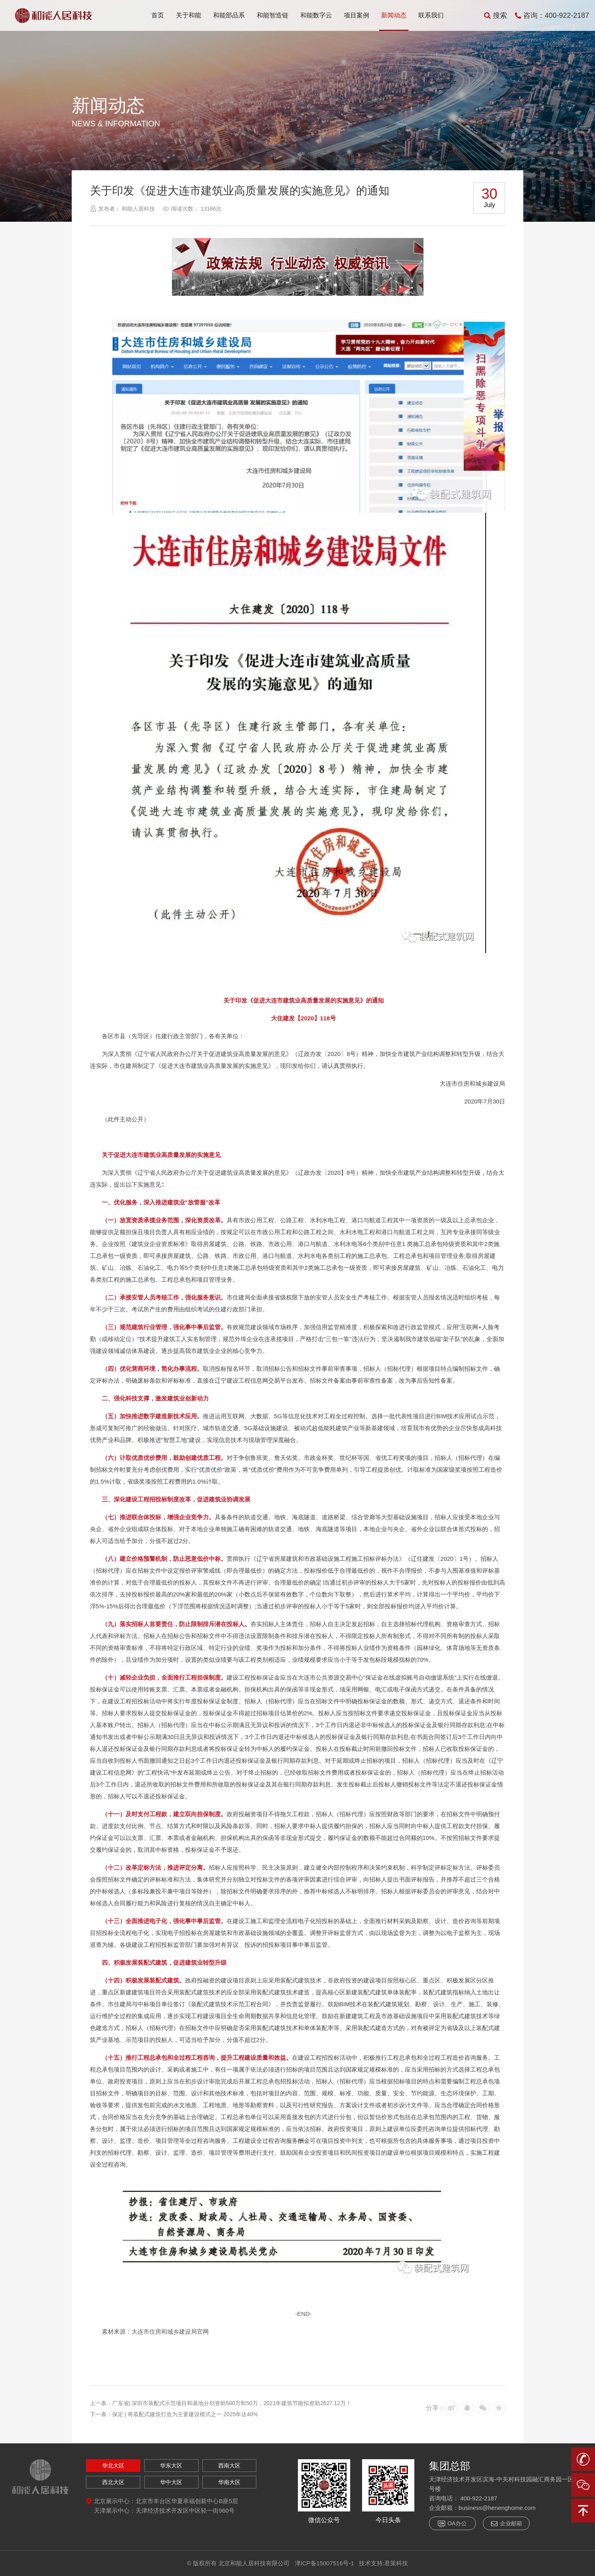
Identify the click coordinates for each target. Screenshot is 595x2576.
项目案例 (356, 15)
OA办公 (452, 2523)
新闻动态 (393, 15)
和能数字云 (316, 15)
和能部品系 (229, 15)
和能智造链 (272, 15)
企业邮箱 (506, 2523)
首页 (157, 15)
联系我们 (431, 15)
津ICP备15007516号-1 (324, 2563)
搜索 (495, 15)
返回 (508, 121)
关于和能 (188, 15)
